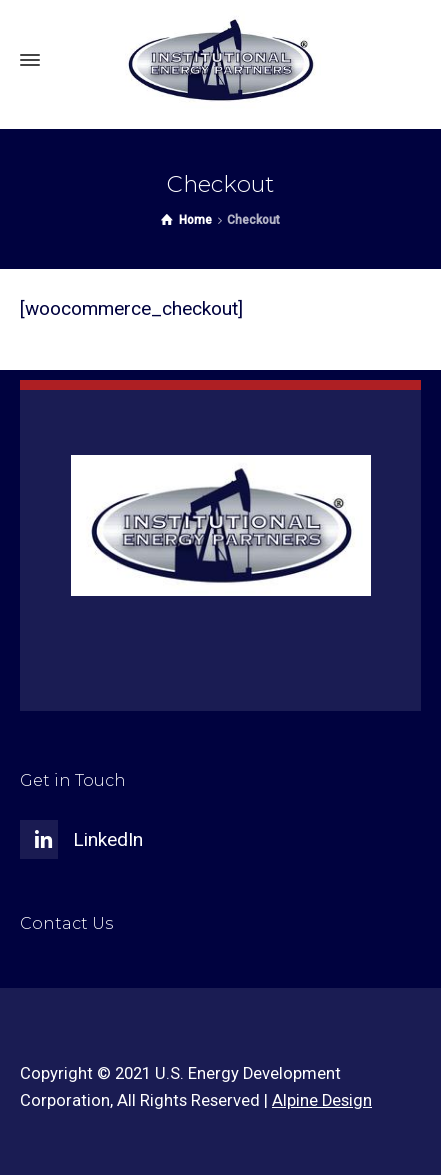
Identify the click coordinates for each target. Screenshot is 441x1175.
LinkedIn (108, 839)
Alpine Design (322, 1100)
